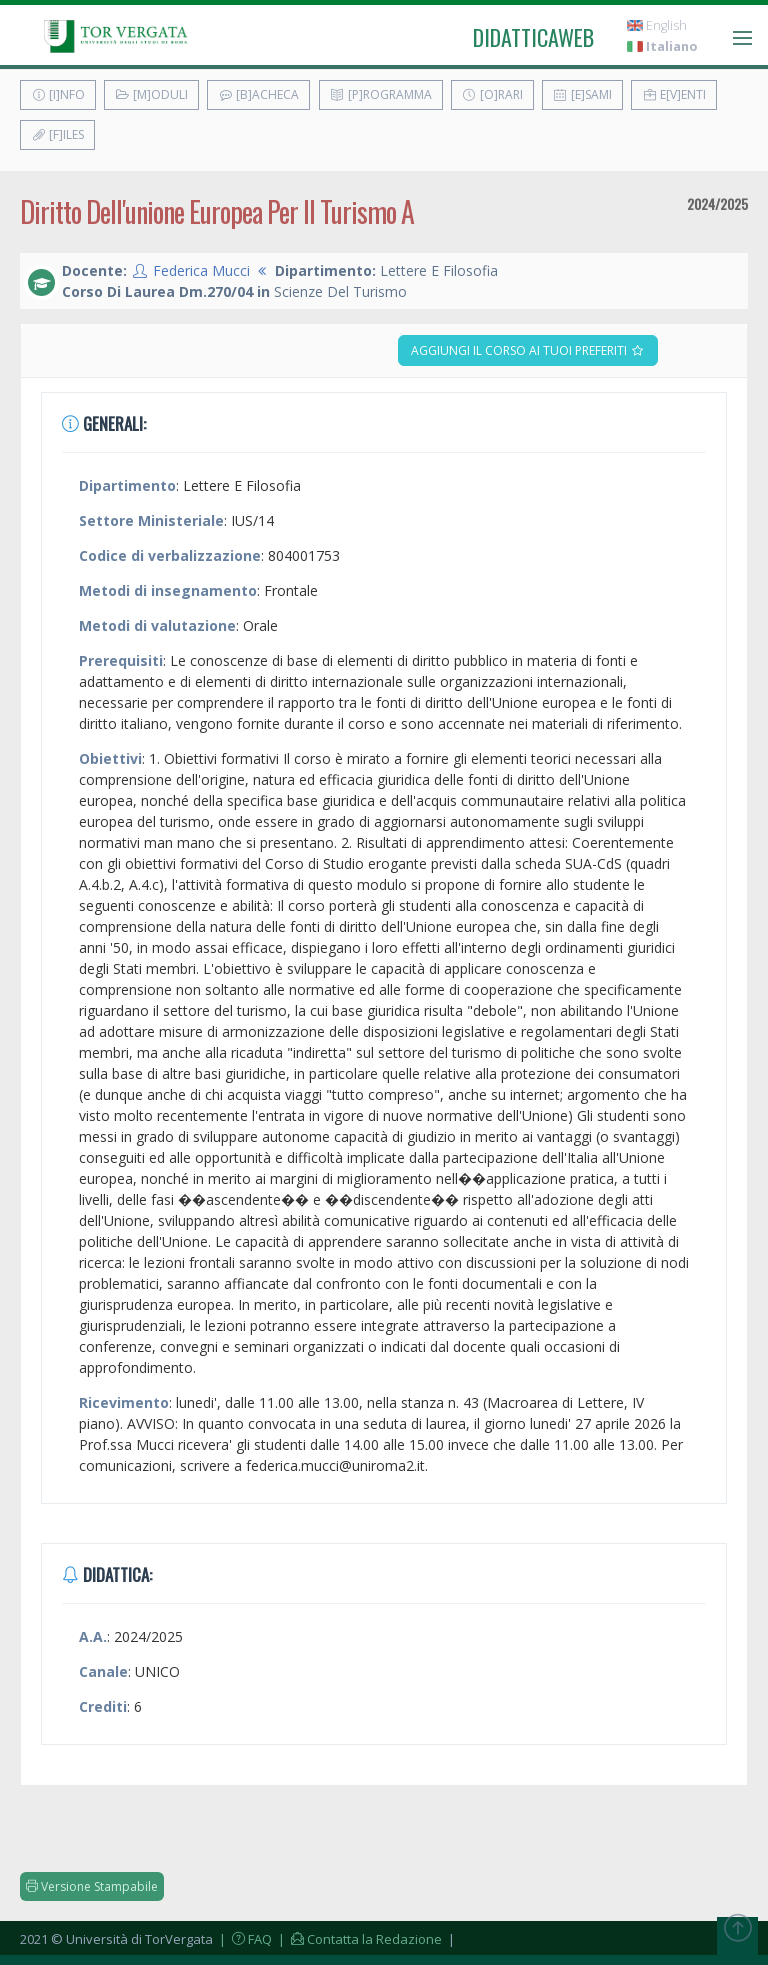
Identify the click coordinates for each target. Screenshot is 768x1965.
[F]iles (57, 134)
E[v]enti (674, 94)
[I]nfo (58, 94)
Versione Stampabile (92, 1886)
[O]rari (492, 94)
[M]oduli (151, 94)
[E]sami (582, 94)
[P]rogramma (381, 94)
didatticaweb (533, 37)
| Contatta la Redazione (358, 1939)
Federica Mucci (201, 270)
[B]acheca (258, 94)
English (657, 25)
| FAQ (244, 1939)
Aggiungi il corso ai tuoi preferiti (528, 350)
